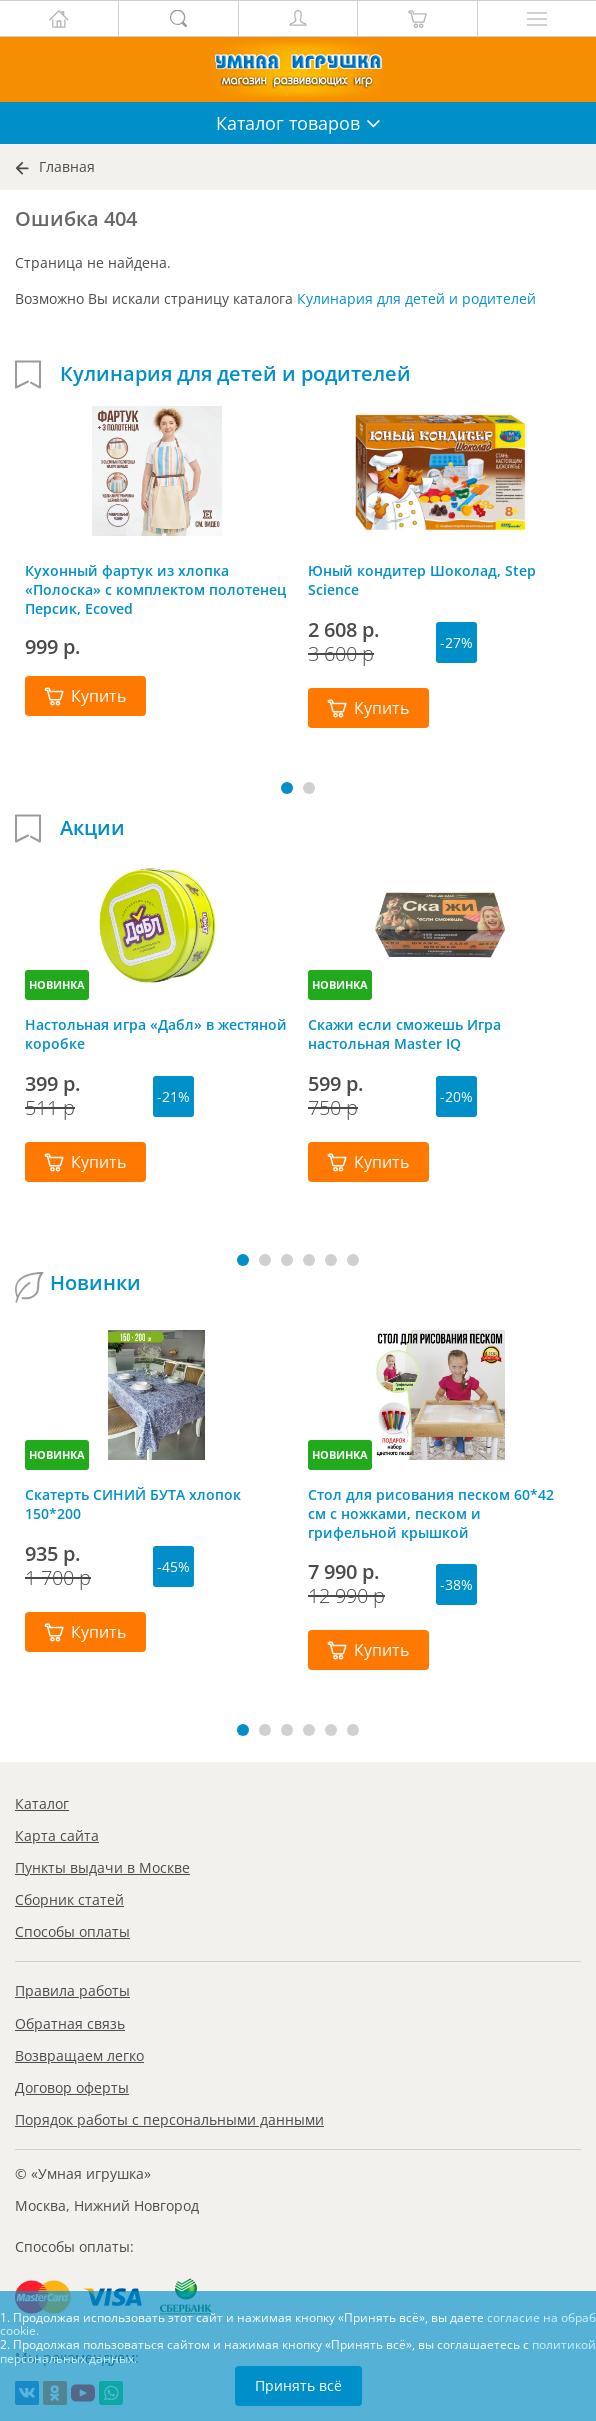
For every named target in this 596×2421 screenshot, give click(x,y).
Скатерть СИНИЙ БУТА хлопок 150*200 (133, 1504)
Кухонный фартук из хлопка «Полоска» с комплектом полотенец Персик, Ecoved (155, 589)
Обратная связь (70, 2023)
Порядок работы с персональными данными (169, 2119)
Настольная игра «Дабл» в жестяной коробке (156, 1034)
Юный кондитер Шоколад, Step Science (422, 580)
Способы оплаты (72, 1931)
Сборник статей (69, 1899)
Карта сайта (57, 1835)
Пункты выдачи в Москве (102, 1867)
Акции (92, 828)
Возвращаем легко (79, 2055)
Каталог (42, 1803)
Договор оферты (72, 2087)
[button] (287, 788)
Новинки (95, 1283)
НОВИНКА (57, 984)
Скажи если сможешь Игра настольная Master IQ (404, 1034)
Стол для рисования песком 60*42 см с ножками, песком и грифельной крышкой (431, 1513)
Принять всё (298, 2385)
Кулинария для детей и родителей (416, 298)
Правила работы (72, 1990)
